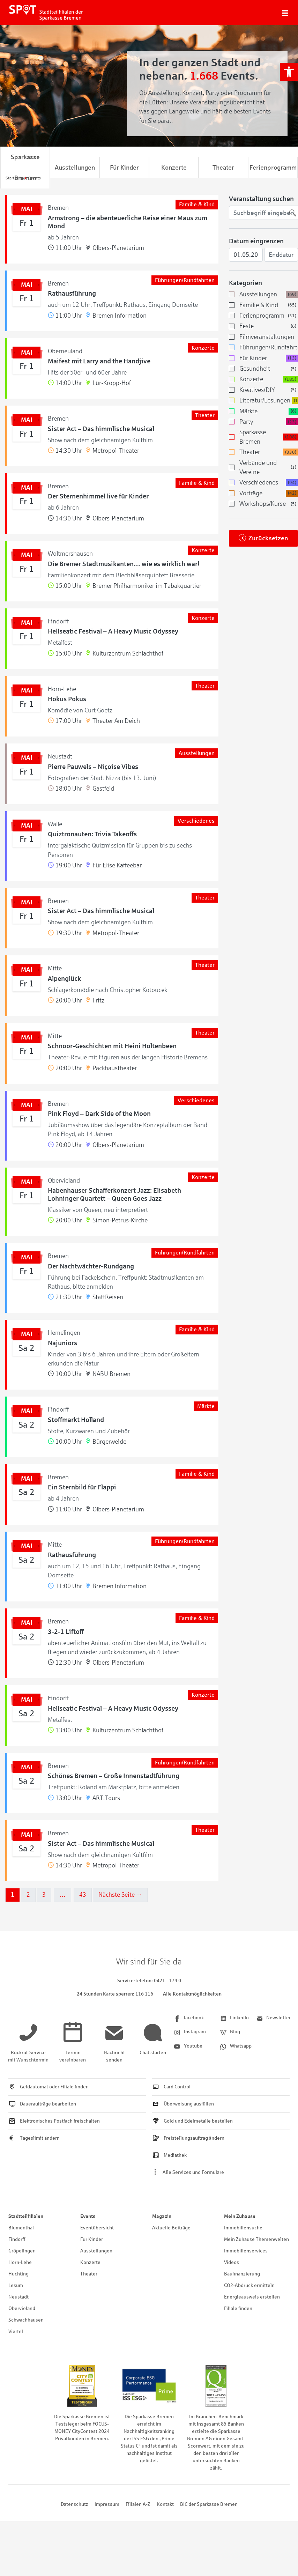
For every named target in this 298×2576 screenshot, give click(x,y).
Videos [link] (231, 2262)
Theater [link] (223, 167)
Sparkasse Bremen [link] (25, 168)
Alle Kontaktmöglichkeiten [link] (192, 1994)
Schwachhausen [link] (26, 2320)
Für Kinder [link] (124, 167)
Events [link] (87, 2216)
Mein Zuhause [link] (239, 2216)
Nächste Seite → (120, 1894)
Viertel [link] (15, 2331)
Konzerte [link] (174, 167)
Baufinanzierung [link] (242, 2274)
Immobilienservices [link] (246, 2250)
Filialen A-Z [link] (138, 2504)
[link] (289, 72)
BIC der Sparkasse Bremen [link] (209, 2504)
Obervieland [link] (21, 2308)
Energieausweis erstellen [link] (252, 2297)
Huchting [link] (18, 2274)
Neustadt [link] (18, 2297)
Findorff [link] (16, 2239)
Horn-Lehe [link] (20, 2262)
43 (82, 1894)
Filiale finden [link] (238, 2308)
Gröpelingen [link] (22, 2250)
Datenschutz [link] (74, 2504)
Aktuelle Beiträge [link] (171, 2227)
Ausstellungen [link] (75, 167)
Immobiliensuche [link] (243, 2227)
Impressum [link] (107, 2504)
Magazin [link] (161, 2216)
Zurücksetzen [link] (268, 538)
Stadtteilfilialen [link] (25, 2216)
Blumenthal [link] (21, 2227)
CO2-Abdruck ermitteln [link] (249, 2285)
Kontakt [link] (165, 2504)
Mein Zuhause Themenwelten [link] (256, 2239)
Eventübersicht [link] (97, 2227)
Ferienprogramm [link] (273, 167)
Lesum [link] (15, 2285)
